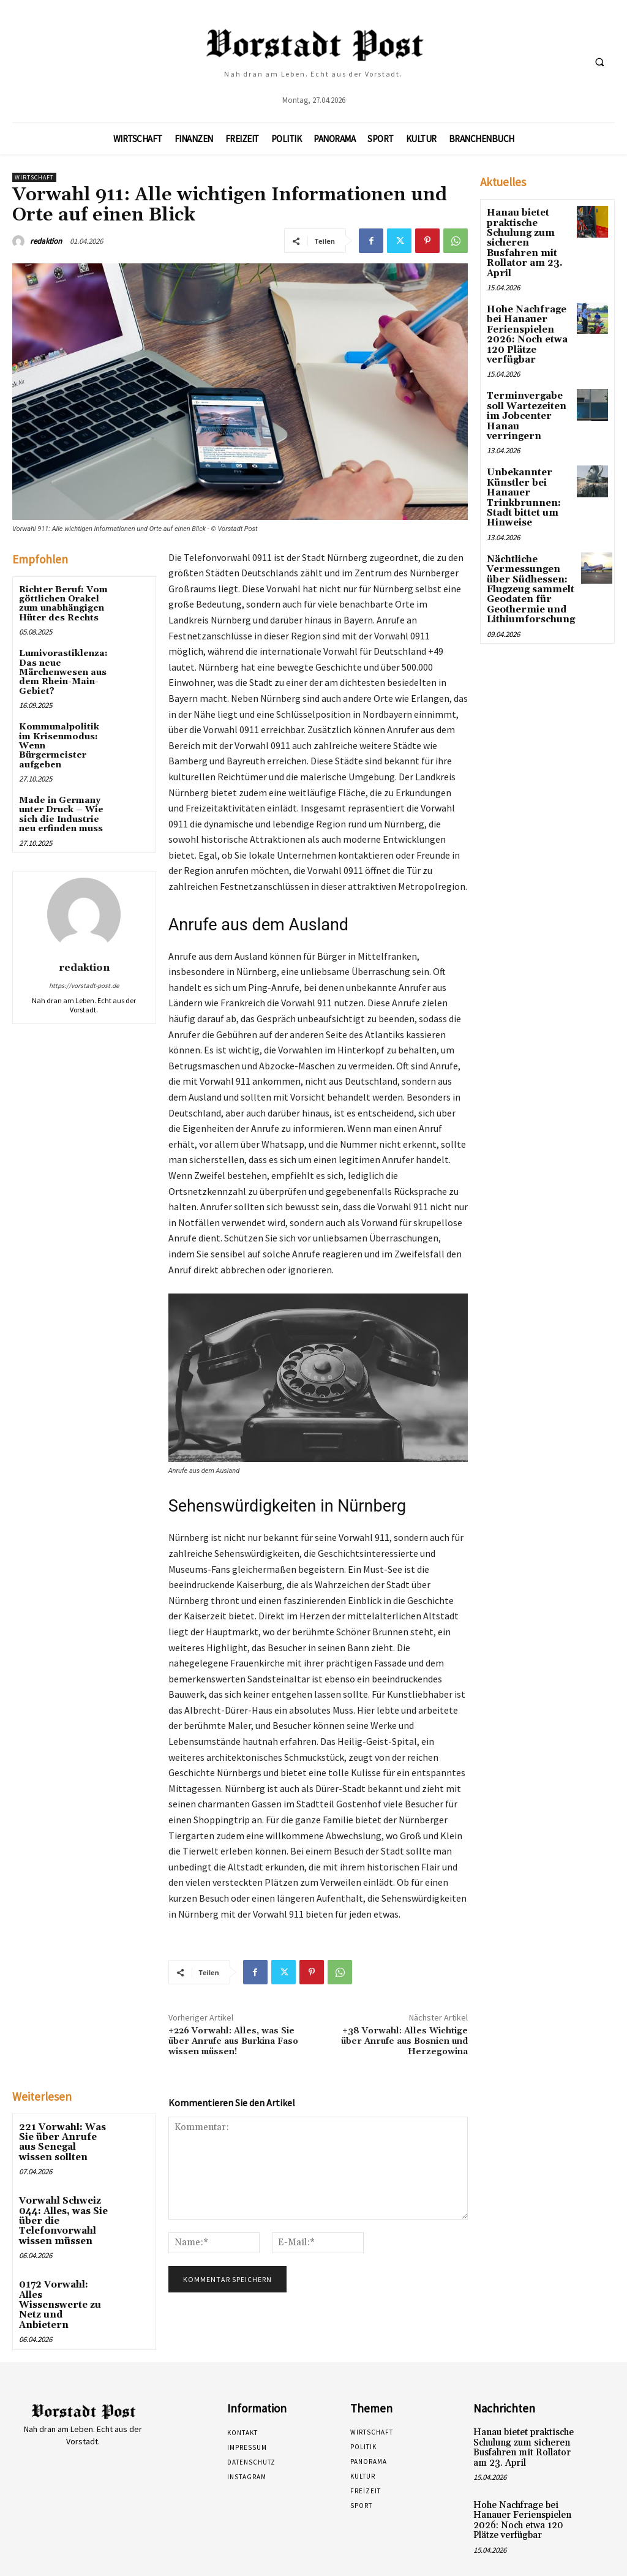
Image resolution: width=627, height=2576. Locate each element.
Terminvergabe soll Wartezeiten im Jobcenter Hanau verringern (527, 401)
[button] (599, 62)
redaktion (46, 241)
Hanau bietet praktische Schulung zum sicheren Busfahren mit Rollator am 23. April (522, 240)
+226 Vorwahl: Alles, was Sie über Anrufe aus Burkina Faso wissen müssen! (233, 2041)
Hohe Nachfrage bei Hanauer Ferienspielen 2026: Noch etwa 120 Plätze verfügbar (525, 328)
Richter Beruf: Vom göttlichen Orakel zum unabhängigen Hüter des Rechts (63, 603)
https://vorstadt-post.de (84, 985)
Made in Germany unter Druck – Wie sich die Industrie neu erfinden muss (61, 814)
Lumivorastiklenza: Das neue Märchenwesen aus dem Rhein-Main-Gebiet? (63, 672)
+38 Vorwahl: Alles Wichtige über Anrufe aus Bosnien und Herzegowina (404, 2041)
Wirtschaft (34, 177)
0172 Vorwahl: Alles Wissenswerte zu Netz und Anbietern (64, 2288)
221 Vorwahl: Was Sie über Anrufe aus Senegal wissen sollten (63, 2141)
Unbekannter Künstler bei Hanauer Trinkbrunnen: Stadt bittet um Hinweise (521, 475)
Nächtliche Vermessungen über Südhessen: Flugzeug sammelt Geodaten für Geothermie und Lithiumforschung (527, 567)
